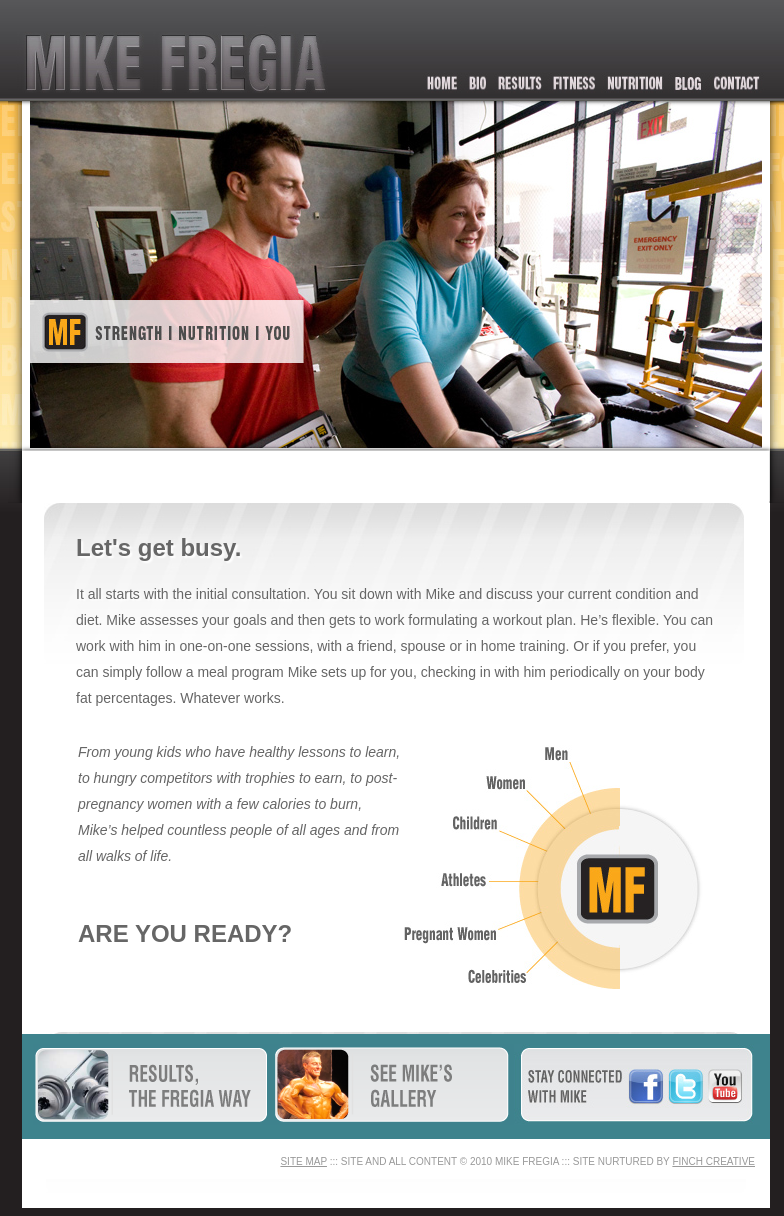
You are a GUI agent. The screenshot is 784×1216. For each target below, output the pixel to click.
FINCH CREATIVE (713, 1161)
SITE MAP (303, 1161)
